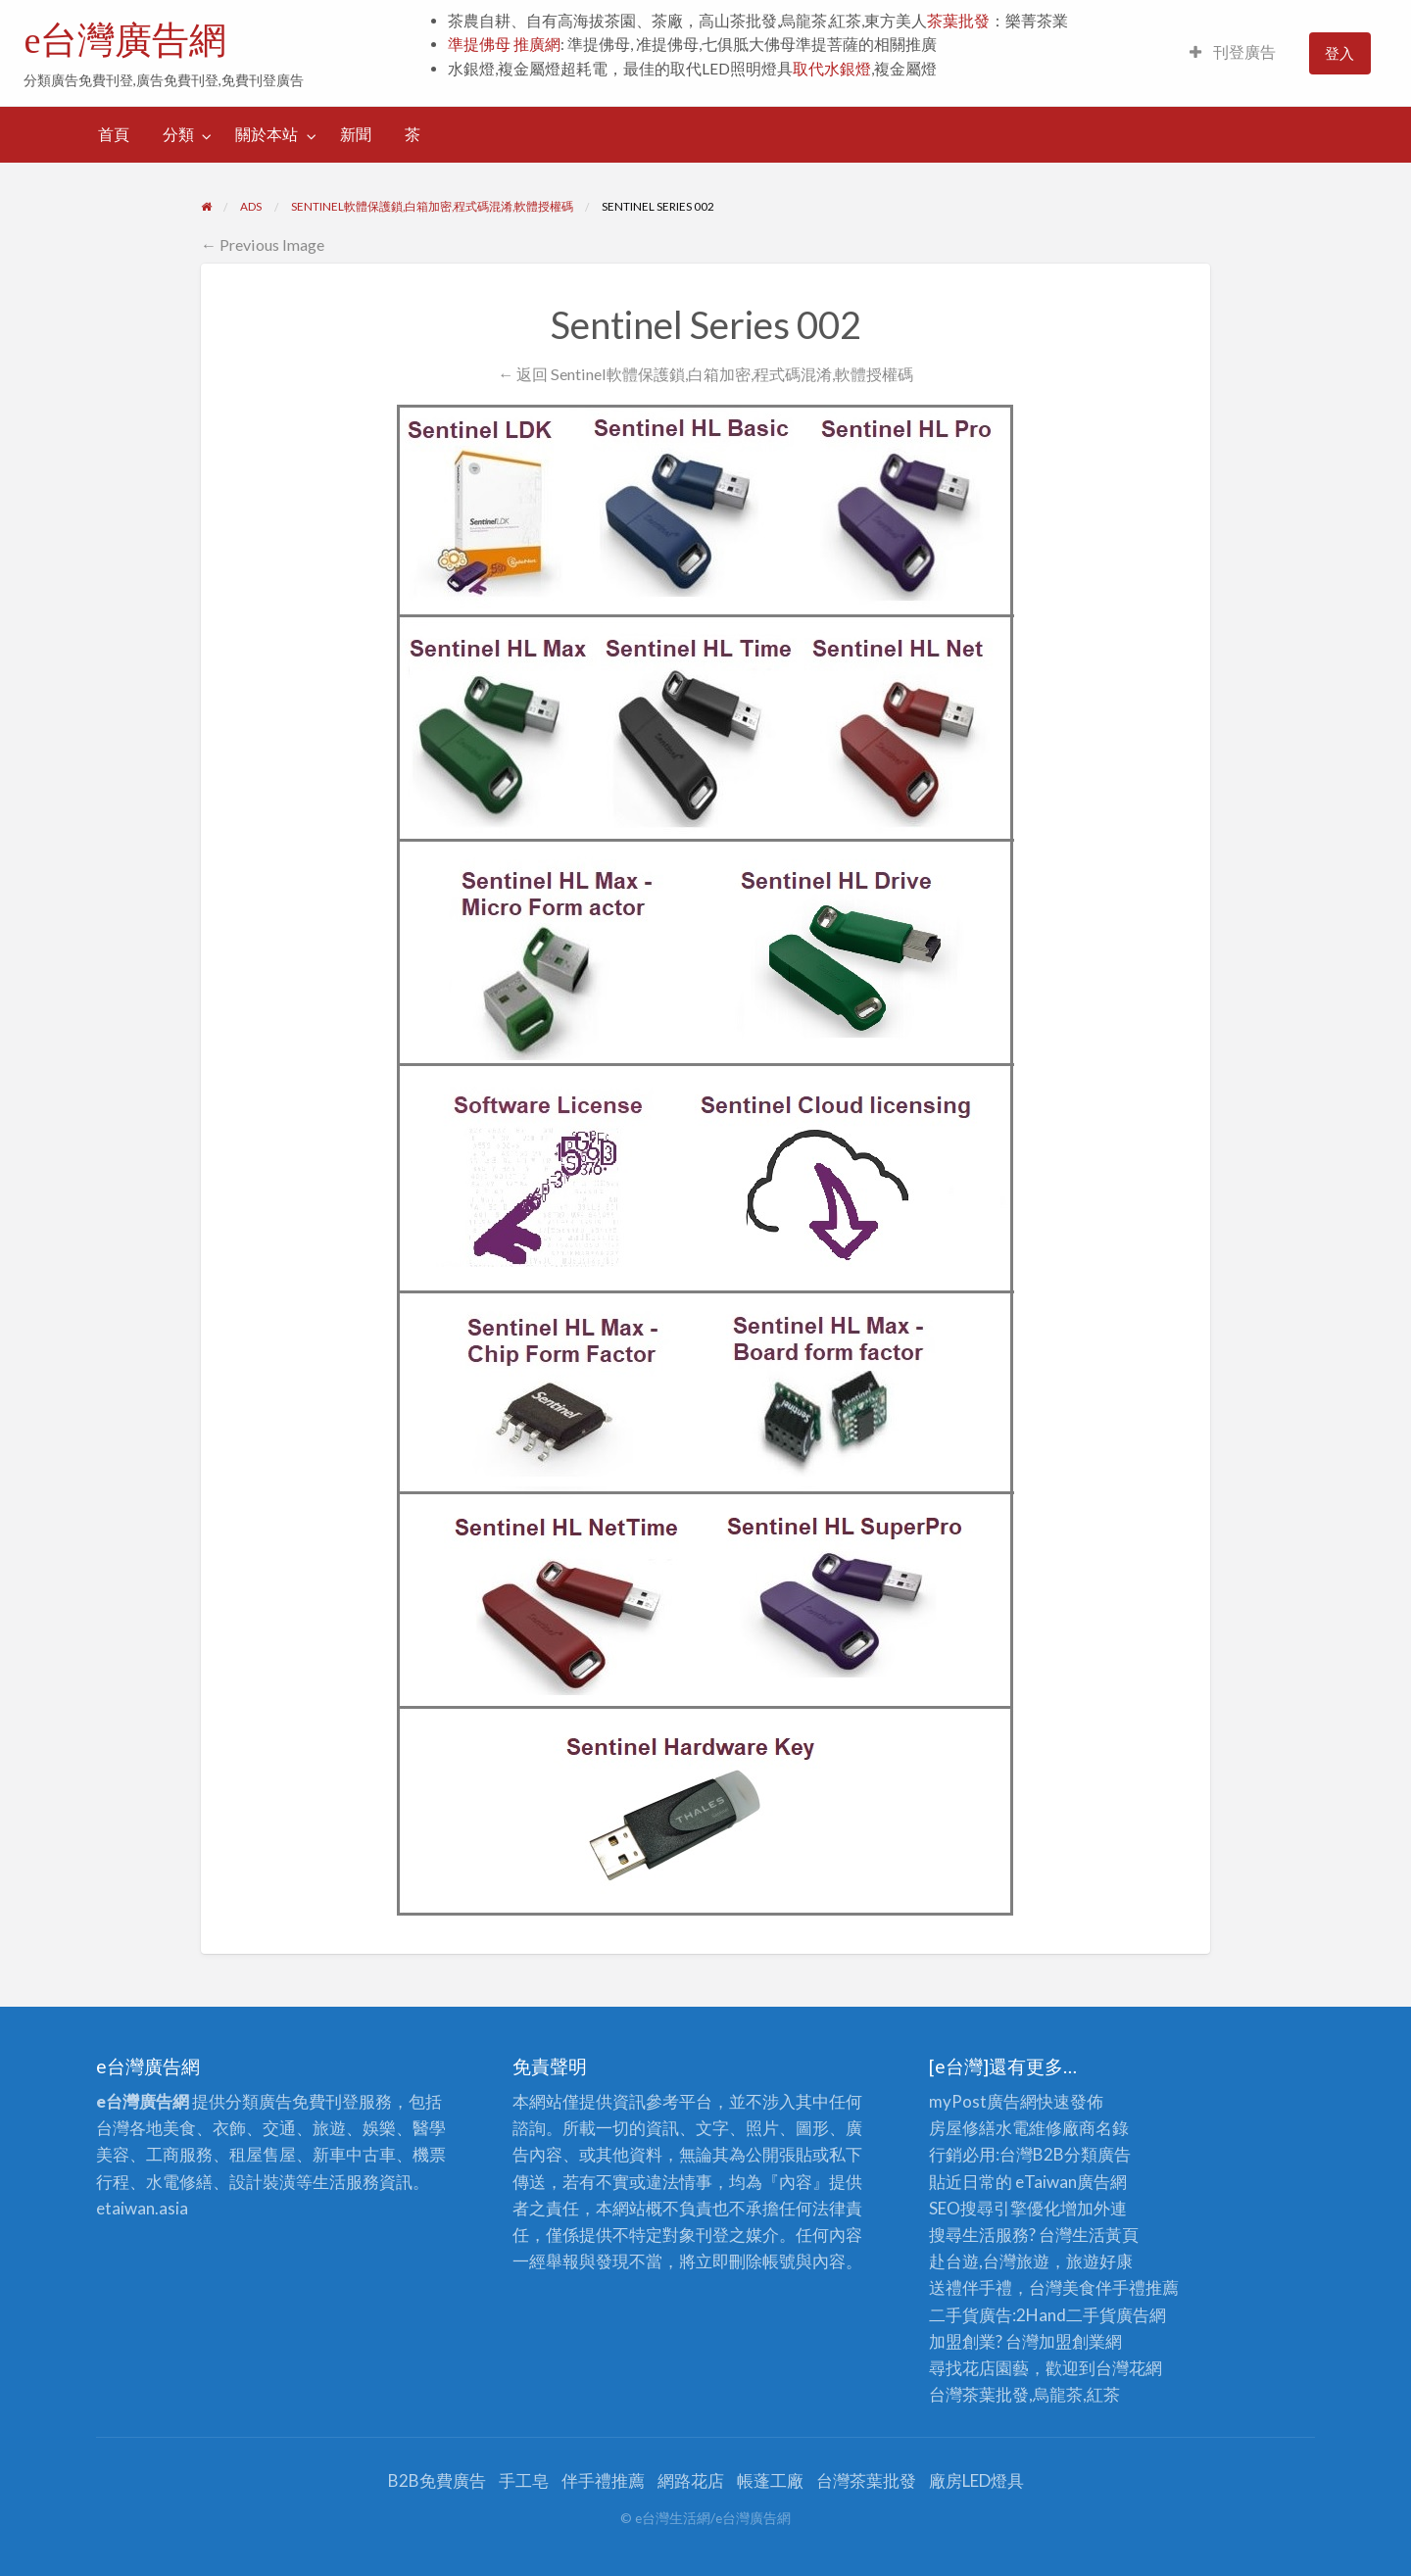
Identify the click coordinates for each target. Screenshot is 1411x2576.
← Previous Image (262, 244)
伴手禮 (1120, 2287)
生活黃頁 (1105, 2234)
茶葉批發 (958, 20)
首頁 (113, 134)
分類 (178, 134)
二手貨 (1091, 2315)
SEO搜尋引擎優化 (994, 2208)
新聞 (355, 134)
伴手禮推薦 (603, 2480)
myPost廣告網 (983, 2101)
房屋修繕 (962, 2127)
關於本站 (266, 134)
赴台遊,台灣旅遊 (989, 2261)
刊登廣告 (1233, 52)
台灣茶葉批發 (979, 2394)
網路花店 (690, 2480)
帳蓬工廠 (770, 2480)
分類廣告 (1097, 2154)
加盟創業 (1072, 2341)
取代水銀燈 (832, 68)
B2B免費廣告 (437, 2480)
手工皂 (524, 2480)
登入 (1339, 53)
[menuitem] (1232, 53)
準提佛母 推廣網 (504, 44)
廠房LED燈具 (976, 2480)
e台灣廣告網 (125, 40)
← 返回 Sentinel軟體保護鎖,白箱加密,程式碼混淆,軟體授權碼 (705, 374)
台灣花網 (1128, 2367)
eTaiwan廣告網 (1071, 2181)
